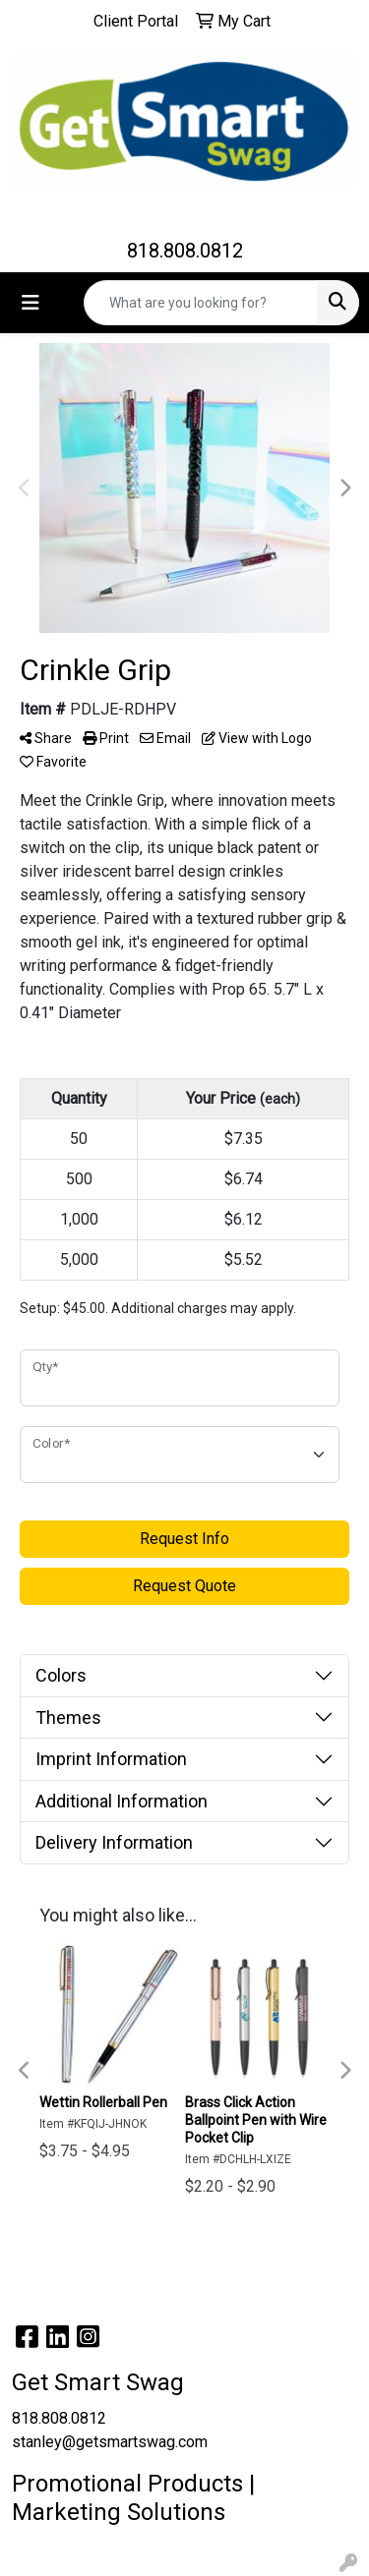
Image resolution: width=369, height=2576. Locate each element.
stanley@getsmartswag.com (110, 2442)
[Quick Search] (201, 302)
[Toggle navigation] (30, 302)
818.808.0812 (185, 250)
